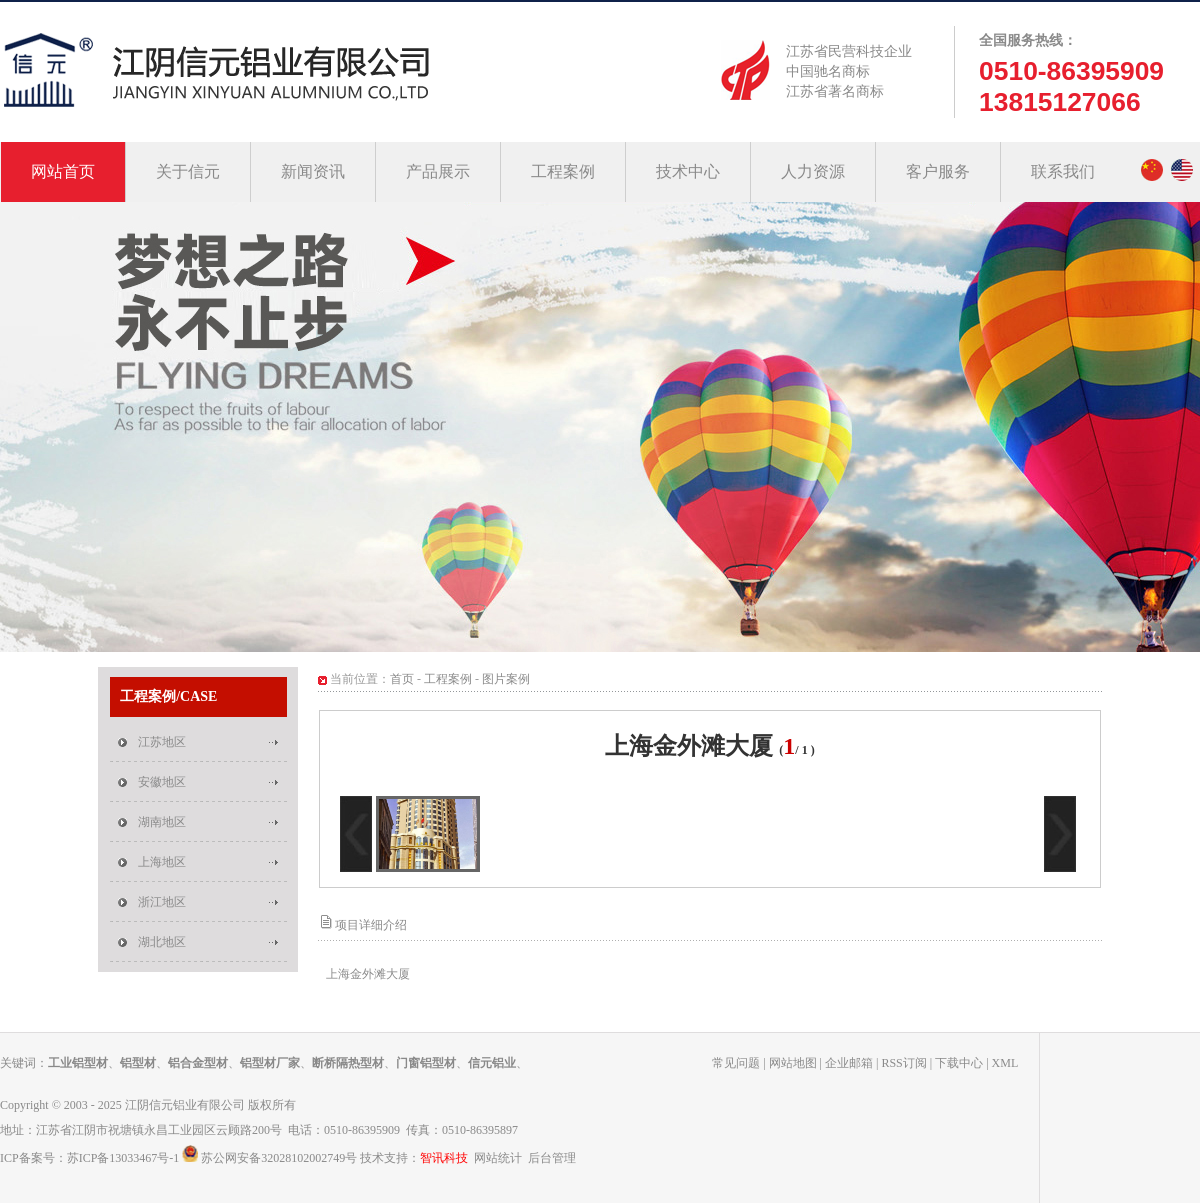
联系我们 (1063, 171)
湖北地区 (162, 942)
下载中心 (959, 1063)
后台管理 (552, 1158)
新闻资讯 (313, 171)
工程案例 (563, 171)
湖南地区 (162, 822)
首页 (402, 679)
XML (1005, 1063)
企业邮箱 (849, 1063)
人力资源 (813, 171)
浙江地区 (162, 902)
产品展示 (438, 171)
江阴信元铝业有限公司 (185, 1105)
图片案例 (506, 679)
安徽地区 (162, 782)
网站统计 (498, 1158)
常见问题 (736, 1063)
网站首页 (63, 171)
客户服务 (938, 171)
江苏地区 (162, 742)
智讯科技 (444, 1158)
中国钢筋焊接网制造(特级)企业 (600, 427)
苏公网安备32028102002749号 (279, 1158)
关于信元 (188, 171)
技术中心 (688, 171)
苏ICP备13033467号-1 (123, 1158)
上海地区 (162, 862)
